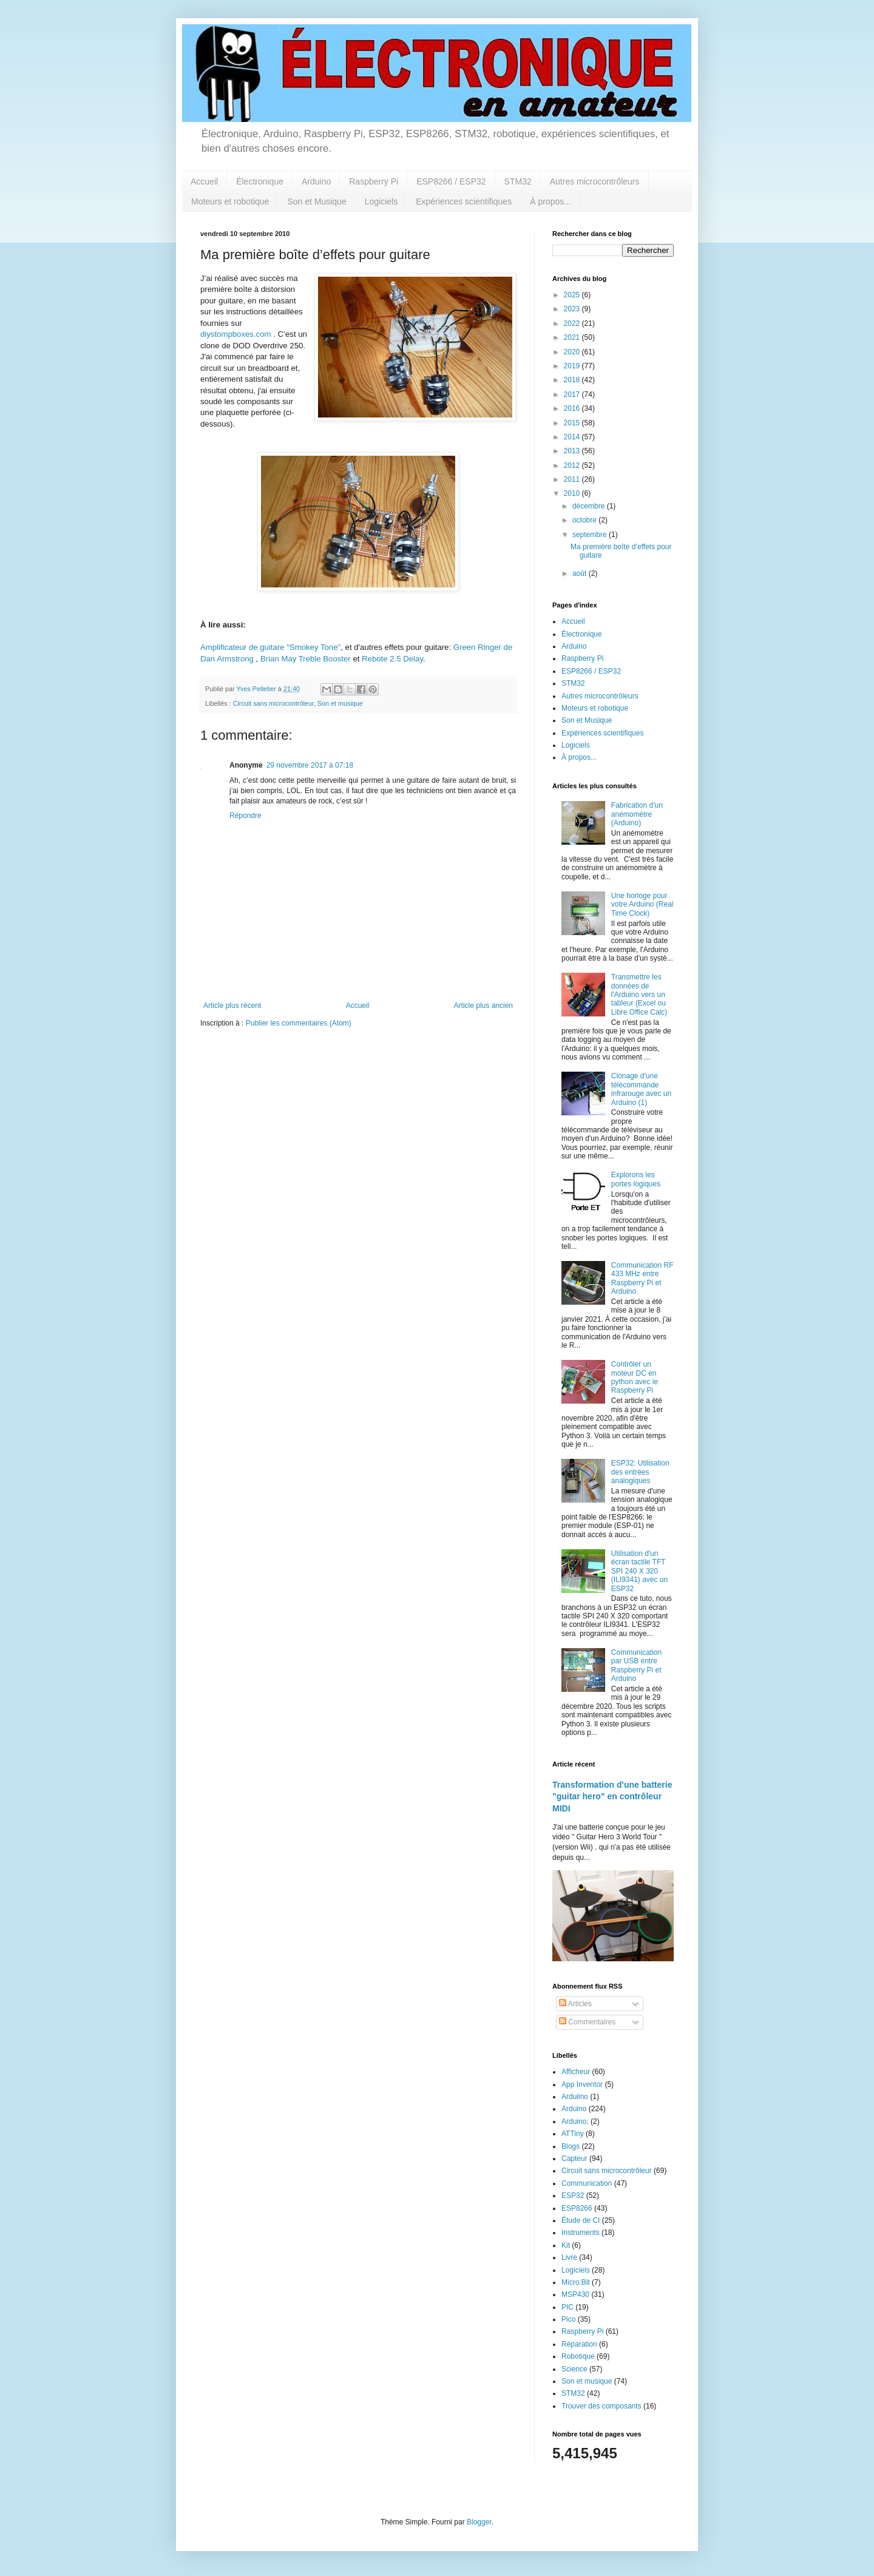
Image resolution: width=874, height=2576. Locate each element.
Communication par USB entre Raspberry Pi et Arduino (636, 1665)
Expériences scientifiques (464, 201)
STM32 (518, 181)
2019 (573, 366)
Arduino (316, 181)
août (580, 573)
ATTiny (572, 2133)
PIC (567, 2307)
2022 (573, 323)
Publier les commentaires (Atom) (298, 1023)
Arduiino (574, 2096)
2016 (573, 408)
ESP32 (572, 2195)
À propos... (550, 201)
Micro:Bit (575, 2282)
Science (574, 2369)
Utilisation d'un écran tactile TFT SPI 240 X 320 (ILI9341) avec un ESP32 (639, 1571)
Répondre (245, 815)
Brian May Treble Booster (305, 658)
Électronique (259, 181)
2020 (573, 352)
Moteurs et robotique (230, 201)
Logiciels (381, 201)
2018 (573, 380)
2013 (573, 451)
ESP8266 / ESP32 (451, 181)
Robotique (578, 2356)
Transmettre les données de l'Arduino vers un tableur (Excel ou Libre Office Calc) (639, 994)
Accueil (204, 181)
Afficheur (575, 2071)
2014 (573, 437)
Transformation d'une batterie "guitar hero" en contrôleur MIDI (612, 1796)
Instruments (580, 2232)
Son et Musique (316, 201)
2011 (573, 479)
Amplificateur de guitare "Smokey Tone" (270, 647)
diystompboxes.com (235, 334)
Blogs (570, 2146)
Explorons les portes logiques (635, 1179)
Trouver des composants (601, 2406)
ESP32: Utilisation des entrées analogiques (640, 1472)
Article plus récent (232, 1005)
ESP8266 (576, 2208)
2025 (573, 295)
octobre (585, 520)
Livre (569, 2257)
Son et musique (340, 703)
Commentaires (587, 2022)
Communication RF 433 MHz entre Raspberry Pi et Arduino (642, 1278)
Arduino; (575, 2121)
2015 (573, 423)
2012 (573, 465)
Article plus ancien (483, 1005)
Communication (586, 2183)
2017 (573, 394)
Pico (568, 2319)
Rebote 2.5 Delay (392, 658)
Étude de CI (580, 2220)
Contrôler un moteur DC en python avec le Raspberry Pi (634, 1377)
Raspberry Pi (373, 181)
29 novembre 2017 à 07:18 (309, 765)
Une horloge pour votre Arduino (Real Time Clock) (642, 904)
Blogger (479, 2522)
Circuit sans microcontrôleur (273, 703)
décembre (589, 506)
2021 (573, 337)
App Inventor (582, 2084)
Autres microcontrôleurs (595, 181)
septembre (590, 534)
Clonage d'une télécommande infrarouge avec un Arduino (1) (641, 1089)
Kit (565, 2245)
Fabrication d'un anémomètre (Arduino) (637, 814)
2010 (573, 493)
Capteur (574, 2158)
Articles (575, 2004)
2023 (573, 309)
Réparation (579, 2344)
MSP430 (575, 2294)
